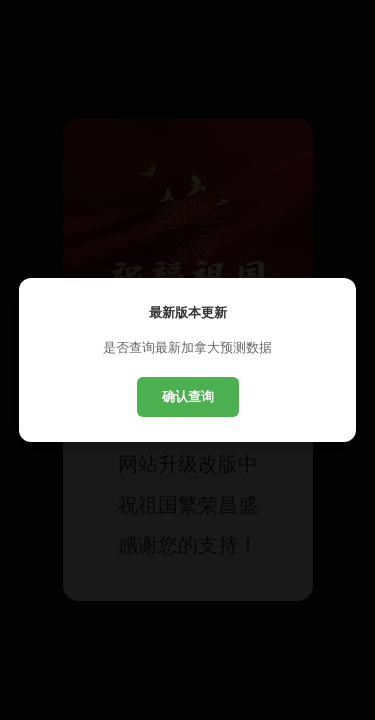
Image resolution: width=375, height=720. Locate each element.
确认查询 (188, 396)
